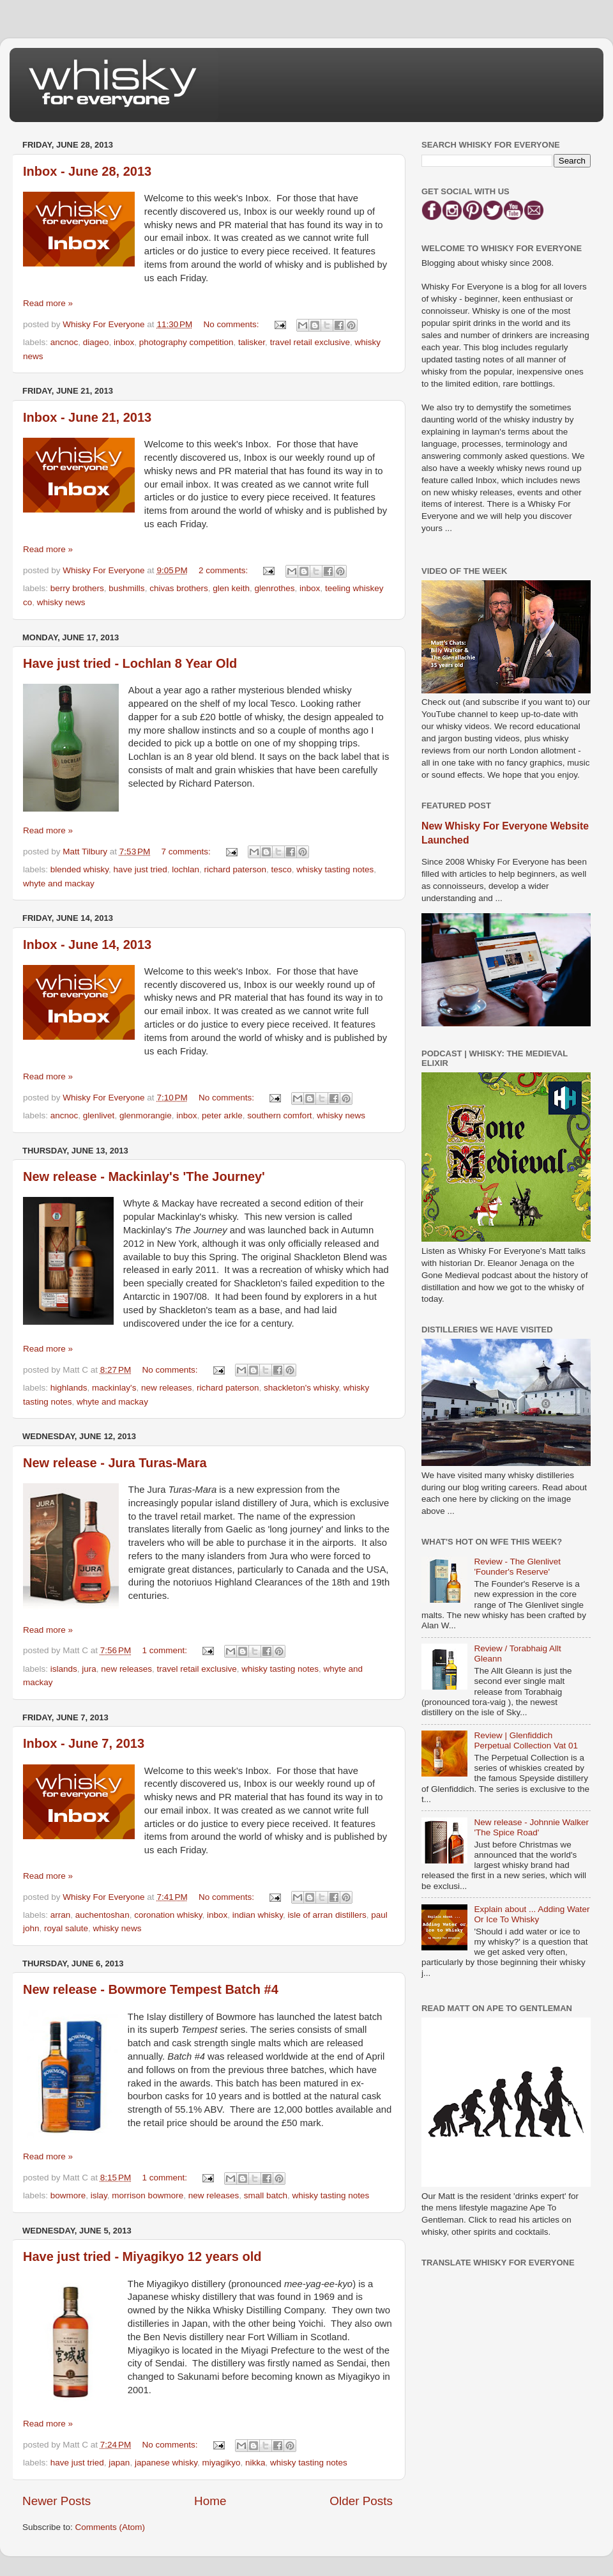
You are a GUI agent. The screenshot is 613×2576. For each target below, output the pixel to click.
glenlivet (99, 1115)
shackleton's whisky (301, 1387)
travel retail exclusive (310, 342)
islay (99, 2195)
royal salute (66, 1928)
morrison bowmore (147, 2195)
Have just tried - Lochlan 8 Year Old (130, 663)
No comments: (233, 324)
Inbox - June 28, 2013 (87, 171)
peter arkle (222, 1115)
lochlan (185, 869)
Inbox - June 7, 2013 (83, 1743)
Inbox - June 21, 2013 (87, 417)
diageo (96, 342)
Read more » (48, 303)
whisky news (61, 602)
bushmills (126, 588)
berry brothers (77, 588)
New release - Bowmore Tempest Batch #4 (150, 1989)
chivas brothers (178, 588)
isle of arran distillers (327, 1915)
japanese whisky (166, 2462)
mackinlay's (114, 1387)
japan (119, 2462)
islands (63, 1669)
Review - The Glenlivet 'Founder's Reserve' (517, 1567)
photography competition (186, 342)
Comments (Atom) (110, 2527)
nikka (255, 2462)
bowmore (68, 2195)
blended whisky (79, 869)
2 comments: (224, 570)
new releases (166, 1387)
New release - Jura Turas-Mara (115, 1463)
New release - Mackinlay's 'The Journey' (144, 1176)
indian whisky (257, 1915)
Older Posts (361, 2501)
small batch (265, 2195)
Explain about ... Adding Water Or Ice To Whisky (531, 1914)
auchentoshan (102, 1915)
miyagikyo (221, 2462)
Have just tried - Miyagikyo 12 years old (142, 2256)
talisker (251, 342)
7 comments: (187, 851)
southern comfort (279, 1115)
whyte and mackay (59, 883)
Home (210, 2501)
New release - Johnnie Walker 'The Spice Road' (531, 1827)
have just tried (140, 869)
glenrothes (275, 588)
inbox (124, 342)
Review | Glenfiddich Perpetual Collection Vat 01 (526, 1740)
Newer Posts (56, 2501)
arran (60, 1915)
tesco (281, 869)
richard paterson (235, 869)
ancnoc (64, 342)
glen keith (231, 588)
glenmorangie (145, 1115)
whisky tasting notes (335, 869)
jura (89, 1669)
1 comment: (166, 1650)
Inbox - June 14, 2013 (87, 944)
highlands (68, 1387)
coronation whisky (168, 1915)
